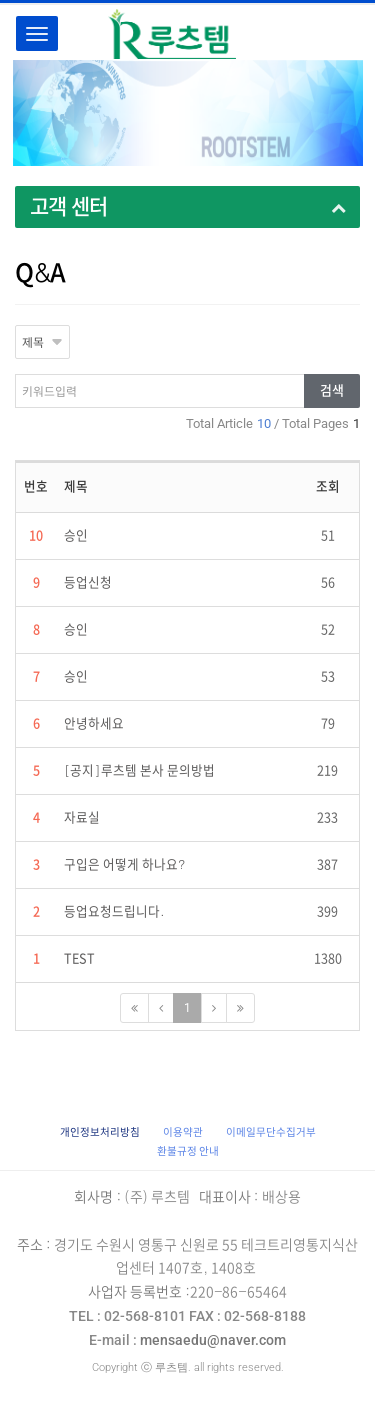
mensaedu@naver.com (187, 1340)
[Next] (214, 1008)
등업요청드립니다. (114, 911)
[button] (100, 1132)
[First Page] (134, 1008)
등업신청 (88, 582)
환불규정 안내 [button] (188, 1151)
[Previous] (161, 1008)
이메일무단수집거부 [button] (271, 1132)
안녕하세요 (94, 723)
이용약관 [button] (183, 1132)
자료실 (82, 817)
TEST (79, 958)
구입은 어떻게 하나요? (124, 864)
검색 (332, 390)
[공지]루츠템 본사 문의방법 (139, 770)
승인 (76, 535)
